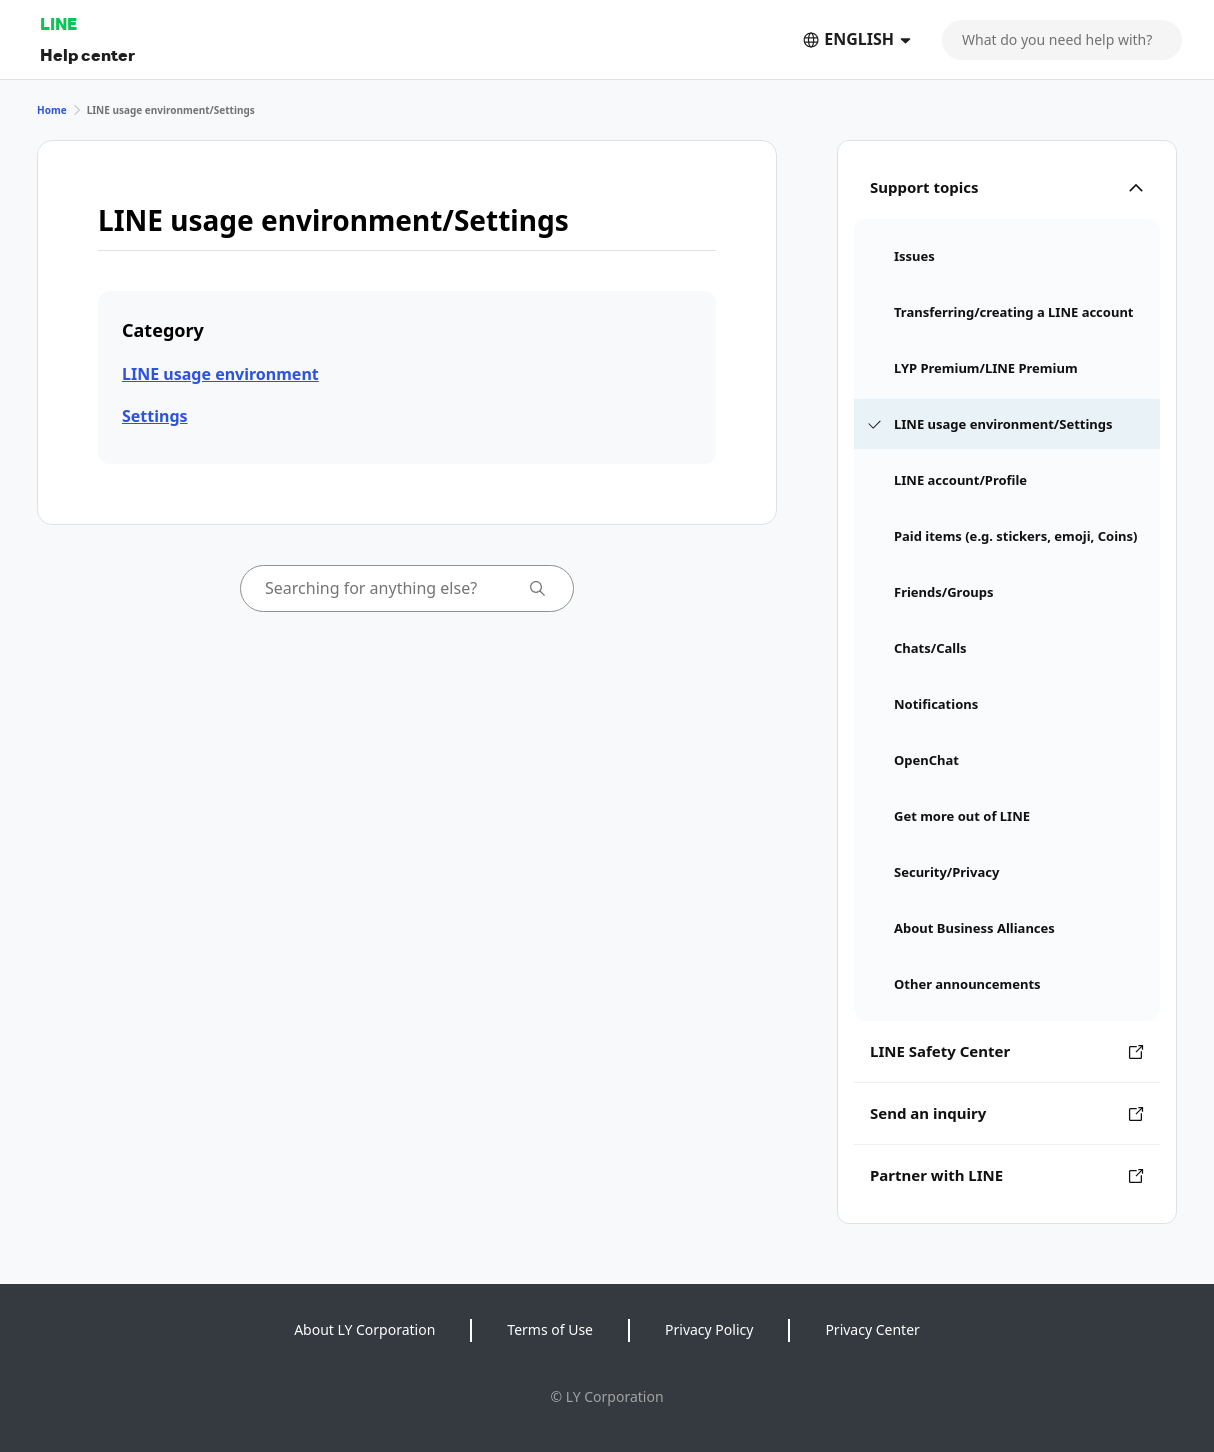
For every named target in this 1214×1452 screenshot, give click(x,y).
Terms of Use (550, 1329)
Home (52, 110)
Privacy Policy (709, 1329)
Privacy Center (872, 1329)
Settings (155, 416)
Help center (87, 54)
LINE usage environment (220, 374)
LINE (58, 23)
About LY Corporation (364, 1329)
